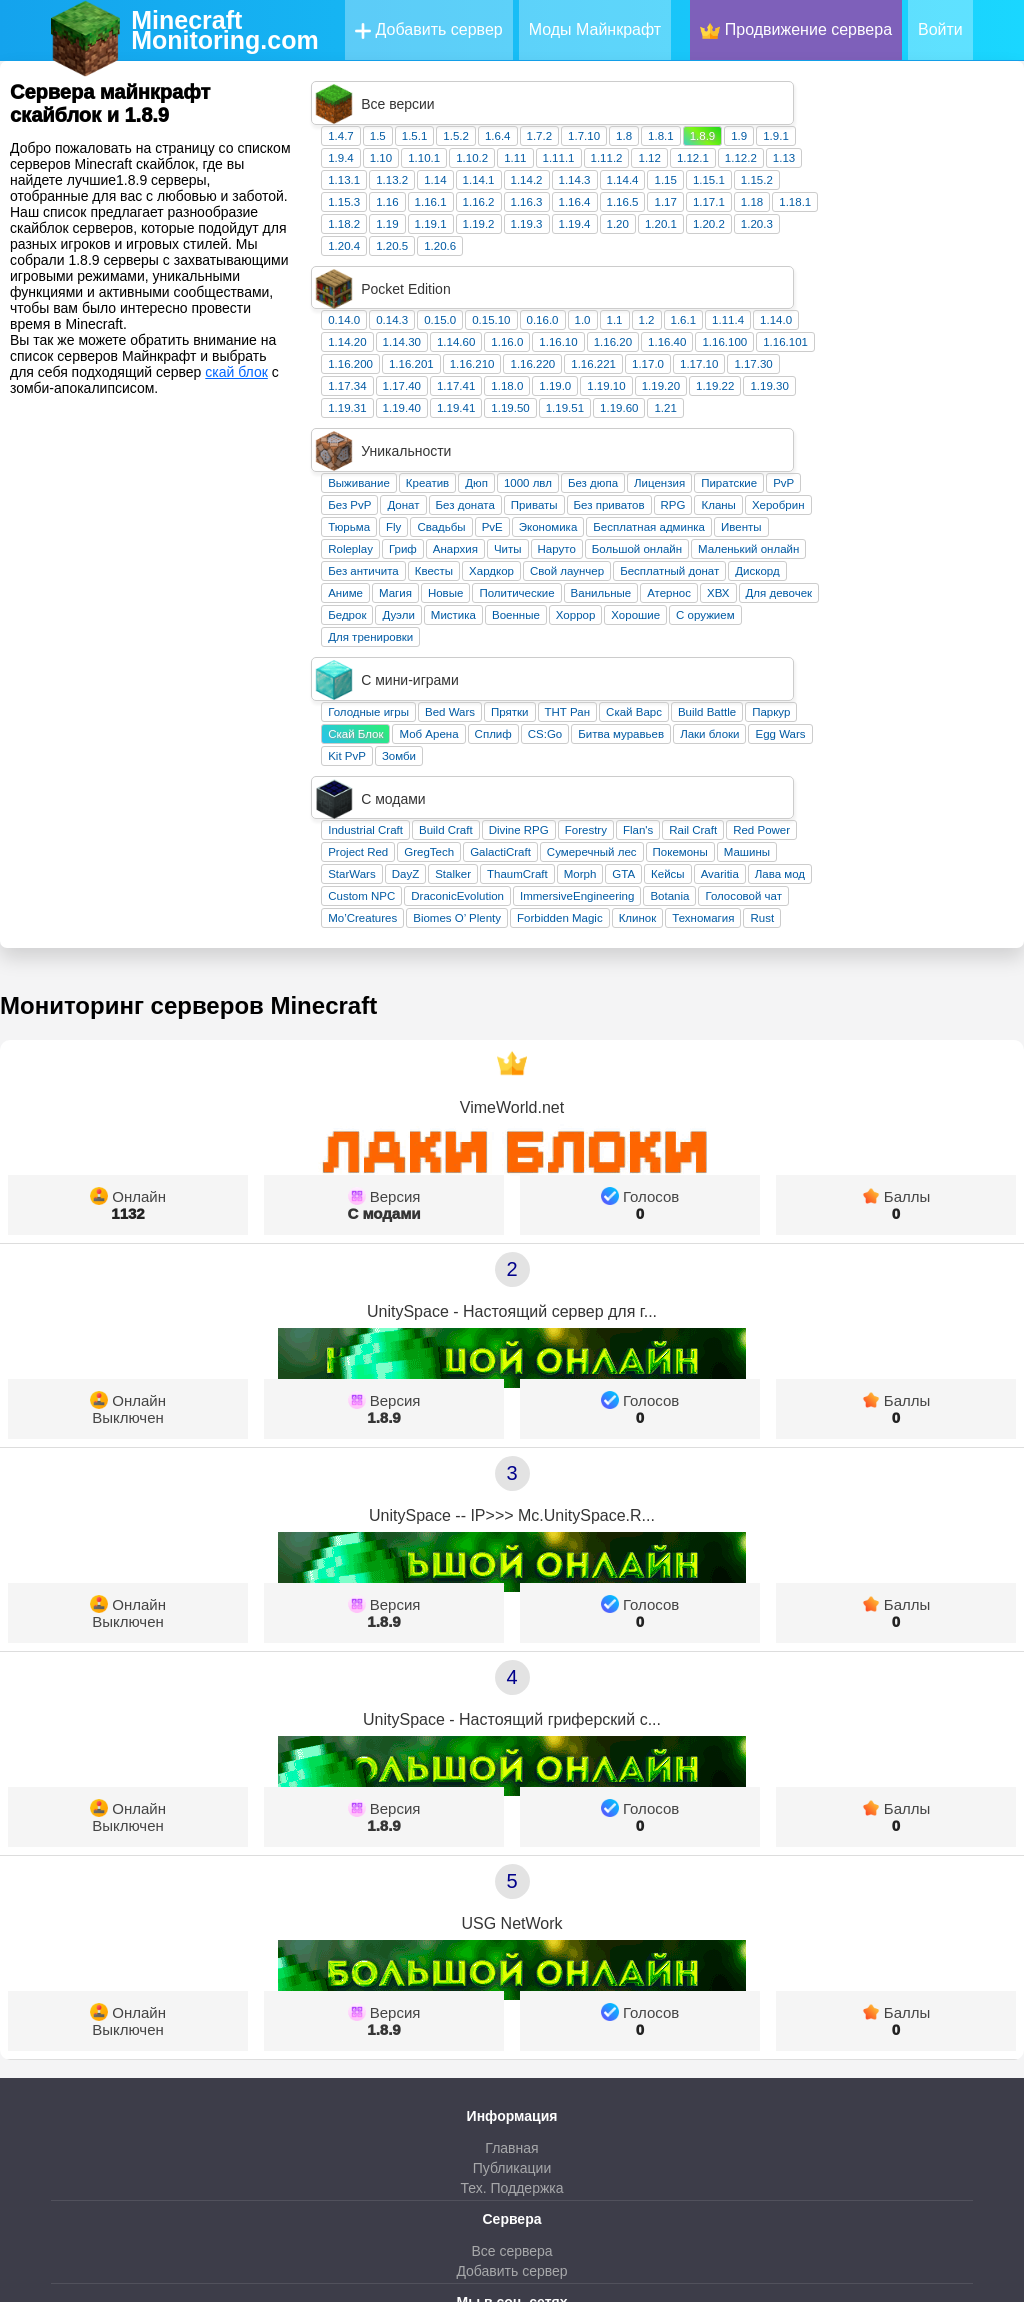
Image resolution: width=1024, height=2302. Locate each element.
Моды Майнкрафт (595, 29)
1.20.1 (843, 180)
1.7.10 (766, 92)
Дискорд (939, 440)
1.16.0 (689, 255)
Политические (698, 462)
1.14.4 (805, 136)
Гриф (585, 418)
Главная (511, 1930)
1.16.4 (757, 158)
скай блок (236, 372)
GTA (805, 656)
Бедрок (529, 484)
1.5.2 (638, 92)
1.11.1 (741, 114)
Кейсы (850, 656)
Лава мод (962, 656)
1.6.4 (680, 92)
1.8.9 (885, 92)
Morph (762, 656)
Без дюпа (775, 352)
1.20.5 (574, 202)
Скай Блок (537, 559)
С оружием (887, 484)
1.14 (617, 136)
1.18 (934, 158)
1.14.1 (661, 136)
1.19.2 (661, 180)
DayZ (587, 656)
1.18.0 (689, 299)
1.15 (847, 136)
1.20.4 (526, 202)
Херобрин (960, 374)
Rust (944, 700)
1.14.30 (584, 255)
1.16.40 (849, 255)
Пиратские (911, 352)
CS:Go (727, 559)
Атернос (851, 462)
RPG (855, 374)
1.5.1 (597, 92)
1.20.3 (939, 180)
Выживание (541, 352)
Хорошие (817, 484)
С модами (383, 995)
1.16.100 (906, 255)
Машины (929, 634)
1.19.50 (692, 321)
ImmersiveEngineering (759, 678)
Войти (940, 29)
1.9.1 (958, 92)
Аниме (527, 462)
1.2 (829, 233)
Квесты (616, 440)
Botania (851, 678)
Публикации (512, 1950)
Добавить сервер (429, 30)
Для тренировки (552, 506)
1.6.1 (866, 233)
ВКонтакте (511, 2117)
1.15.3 (526, 158)
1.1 (797, 233)
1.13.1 (526, 136)
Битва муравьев (803, 559)
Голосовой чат (925, 678)
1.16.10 (740, 255)
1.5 (560, 92)
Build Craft (628, 612)
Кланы (900, 374)
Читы (690, 418)
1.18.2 (526, 180)
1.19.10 (788, 299)
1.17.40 (584, 299)
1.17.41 (638, 299)
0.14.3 (574, 233)
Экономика (730, 396)
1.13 (966, 114)
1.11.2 (789, 114)
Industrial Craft (547, 612)
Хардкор (673, 440)
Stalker (635, 656)
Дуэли (580, 484)
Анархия (637, 418)
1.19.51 (747, 321)
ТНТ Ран (750, 537)
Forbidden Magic (742, 700)
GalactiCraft (682, 634)
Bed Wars (632, 537)
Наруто (739, 418)
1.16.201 (593, 277)
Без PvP (531, 374)
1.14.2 (709, 136)
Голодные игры (550, 537)
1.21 (847, 321)
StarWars (534, 656)
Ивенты (923, 396)
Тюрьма (531, 396)
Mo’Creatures (544, 700)
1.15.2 (939, 136)
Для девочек (961, 462)
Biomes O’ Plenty (639, 700)
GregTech (611, 634)
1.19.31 (529, 321)
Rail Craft (875, 612)
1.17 (847, 158)
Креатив (609, 352)
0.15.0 (622, 233)
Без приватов (791, 374)
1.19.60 (801, 321)
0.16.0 (725, 233)
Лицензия (841, 352)
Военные (698, 484)
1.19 (569, 180)
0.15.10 (673, 233)
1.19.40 (584, 321)
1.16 (569, 158)
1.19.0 (737, 299)
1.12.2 (923, 114)
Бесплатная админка (831, 396)
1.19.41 (638, 321)
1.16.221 (775, 277)
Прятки (691, 537)
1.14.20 (529, 255)
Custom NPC (543, 678)
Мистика (635, 484)
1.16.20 (795, 255)
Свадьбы (623, 396)
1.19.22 (897, 299)
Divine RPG (701, 612)
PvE (674, 396)
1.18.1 (977, 158)
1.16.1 (613, 158)
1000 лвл (710, 352)
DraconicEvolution (639, 678)
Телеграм (511, 2137)
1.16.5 (805, 158)
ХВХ (900, 462)
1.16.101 (967, 255)
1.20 (800, 180)
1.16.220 (714, 277)
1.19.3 (709, 180)
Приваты (716, 374)
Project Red (540, 634)
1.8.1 (843, 92)
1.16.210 (654, 277)
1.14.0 (958, 233)
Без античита (545, 440)
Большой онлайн (819, 418)
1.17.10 (881, 277)
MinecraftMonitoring (225, 30)
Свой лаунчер (749, 440)
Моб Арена (610, 559)
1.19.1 (613, 180)
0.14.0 (526, 233)
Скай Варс (816, 537)
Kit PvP (529, 581)
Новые (627, 462)
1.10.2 (654, 114)
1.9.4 (523, 114)
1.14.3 (757, 136)
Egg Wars (962, 559)
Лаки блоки (891, 559)
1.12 (831, 114)
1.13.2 (574, 136)
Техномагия (885, 700)
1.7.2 (722, 92)
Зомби (581, 581)
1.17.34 (529, 299)
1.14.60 (638, 255)
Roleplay (532, 418)
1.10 (563, 114)
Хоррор (758, 484)
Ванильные (783, 462)
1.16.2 (661, 158)
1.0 (765, 233)
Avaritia (902, 656)
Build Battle (889, 537)
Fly (575, 396)
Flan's (820, 612)
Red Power (943, 612)
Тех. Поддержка (511, 1970)
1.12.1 (875, 114)
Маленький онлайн (930, 418)
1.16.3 (709, 158)
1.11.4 (910, 233)
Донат (585, 374)
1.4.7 (523, 92)
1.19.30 (951, 299)
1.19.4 (757, 180)
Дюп (658, 352)
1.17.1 (891, 158)
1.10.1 (606, 114)
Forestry (768, 612)
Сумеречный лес (774, 634)
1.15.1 (891, 136)
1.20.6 (622, 202)
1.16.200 (532, 277)
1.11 (697, 114)
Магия (577, 462)
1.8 (806, 92)
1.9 (921, 92)
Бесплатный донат (851, 440)
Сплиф (675, 559)
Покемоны (862, 634)
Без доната (647, 374)
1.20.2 (891, 180)
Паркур (953, 537)
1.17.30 (935, 277)
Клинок (820, 700)
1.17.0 (830, 277)
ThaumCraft (699, 656)
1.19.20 (843, 299)
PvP (965, 352)
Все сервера (511, 2033)
